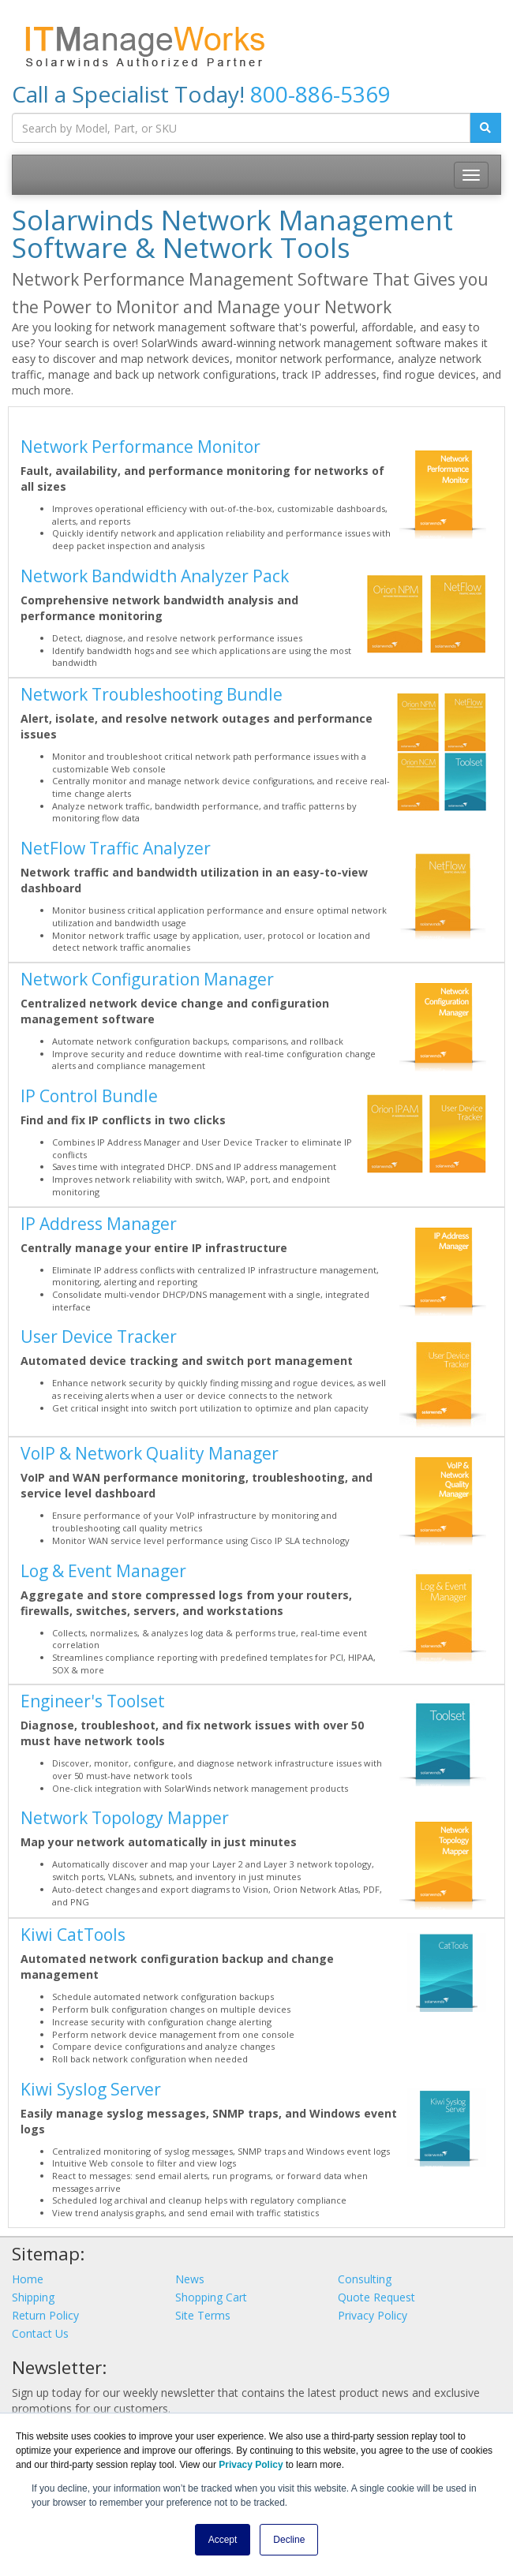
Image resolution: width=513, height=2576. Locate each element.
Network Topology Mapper (125, 1818)
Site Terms (202, 2315)
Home (27, 2278)
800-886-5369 (320, 94)
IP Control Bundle (89, 1096)
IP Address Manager (99, 1224)
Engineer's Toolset (93, 1701)
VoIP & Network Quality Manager (150, 1453)
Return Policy (45, 2315)
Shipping (33, 2297)
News (189, 2278)
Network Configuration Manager (147, 979)
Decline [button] (289, 2539)
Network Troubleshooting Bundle (152, 694)
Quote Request (376, 2297)
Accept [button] (223, 2539)
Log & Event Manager (103, 1571)
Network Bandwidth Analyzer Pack (155, 576)
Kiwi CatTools (73, 1935)
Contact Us (40, 2333)
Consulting (364, 2278)
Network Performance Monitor (140, 447)
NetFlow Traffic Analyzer (116, 848)
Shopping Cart (211, 2297)
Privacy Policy (372, 2315)
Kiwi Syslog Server (91, 2089)
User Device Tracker (99, 1336)
